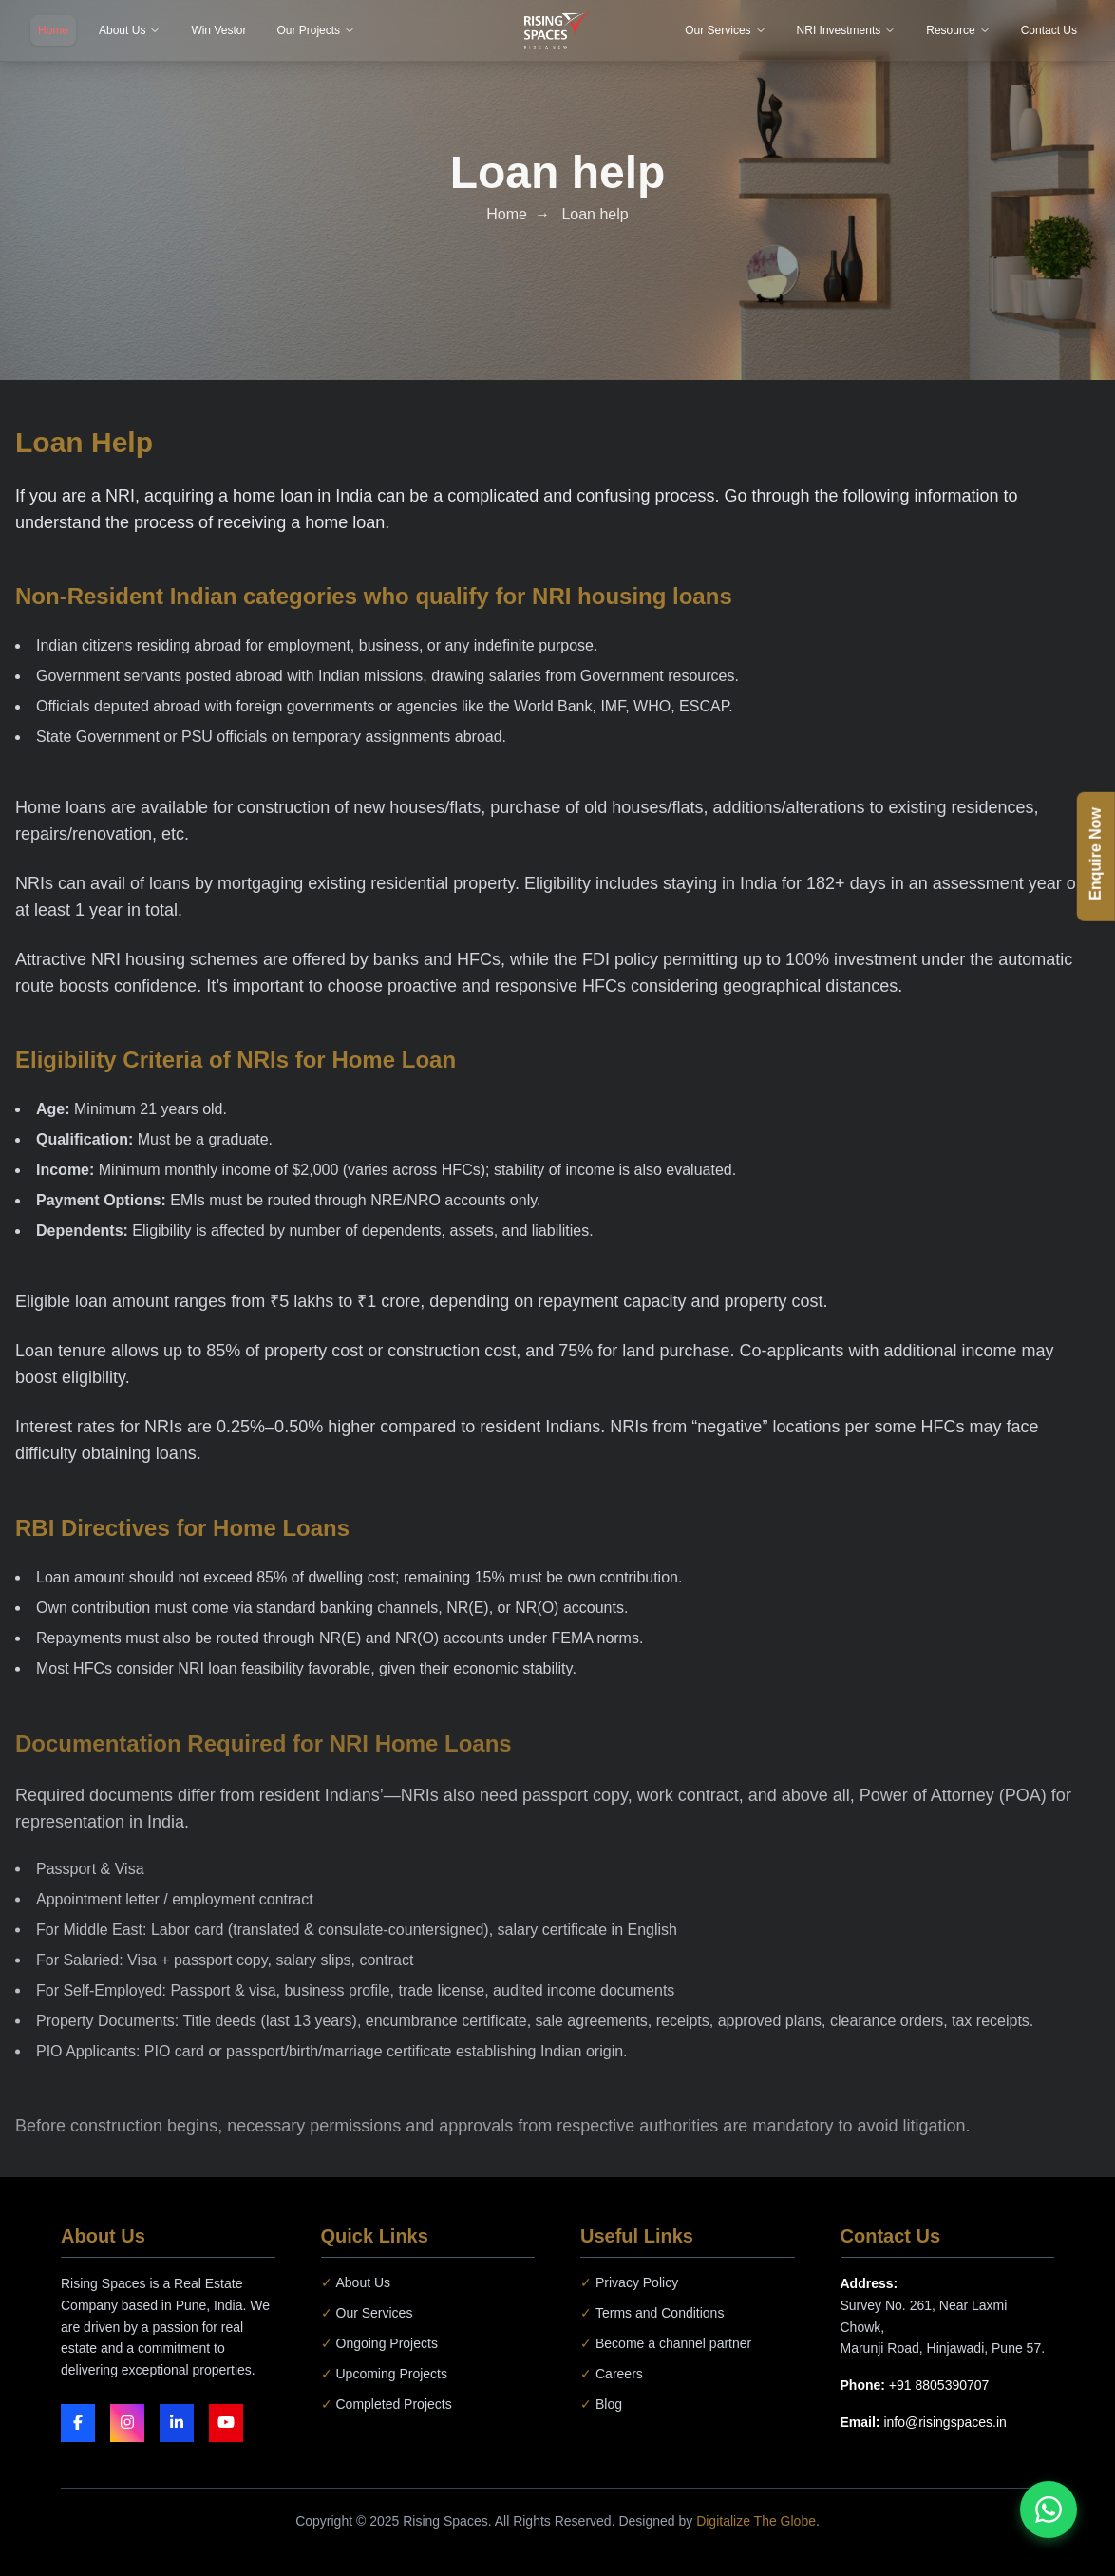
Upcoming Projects (384, 2373)
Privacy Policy (629, 2282)
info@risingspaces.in (944, 2422)
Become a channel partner (665, 2343)
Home (506, 213)
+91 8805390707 (939, 2385)
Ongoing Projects (379, 2343)
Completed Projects (386, 2404)
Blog (601, 2404)
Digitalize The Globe (756, 2521)
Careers (611, 2373)
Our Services (367, 2312)
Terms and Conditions (652, 2312)
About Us (356, 2282)
